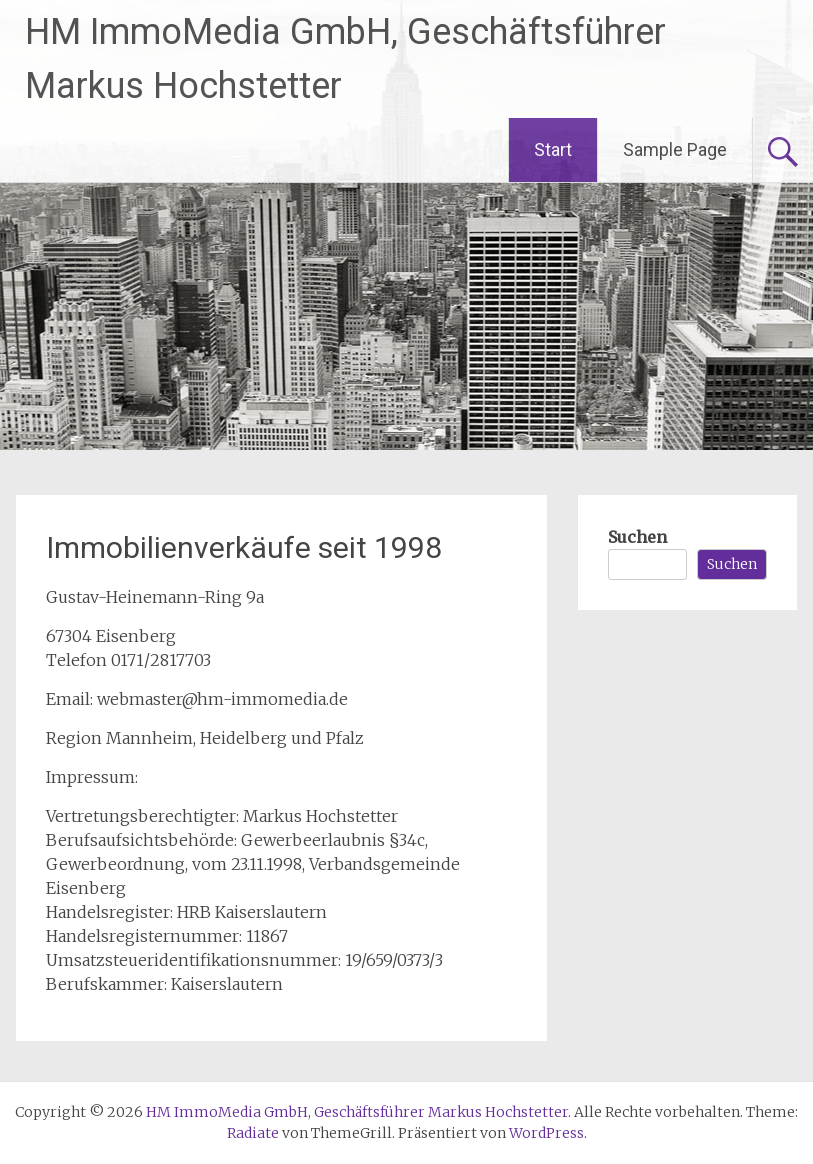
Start (553, 149)
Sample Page (675, 149)
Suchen (637, 537)
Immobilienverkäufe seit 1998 (244, 547)
